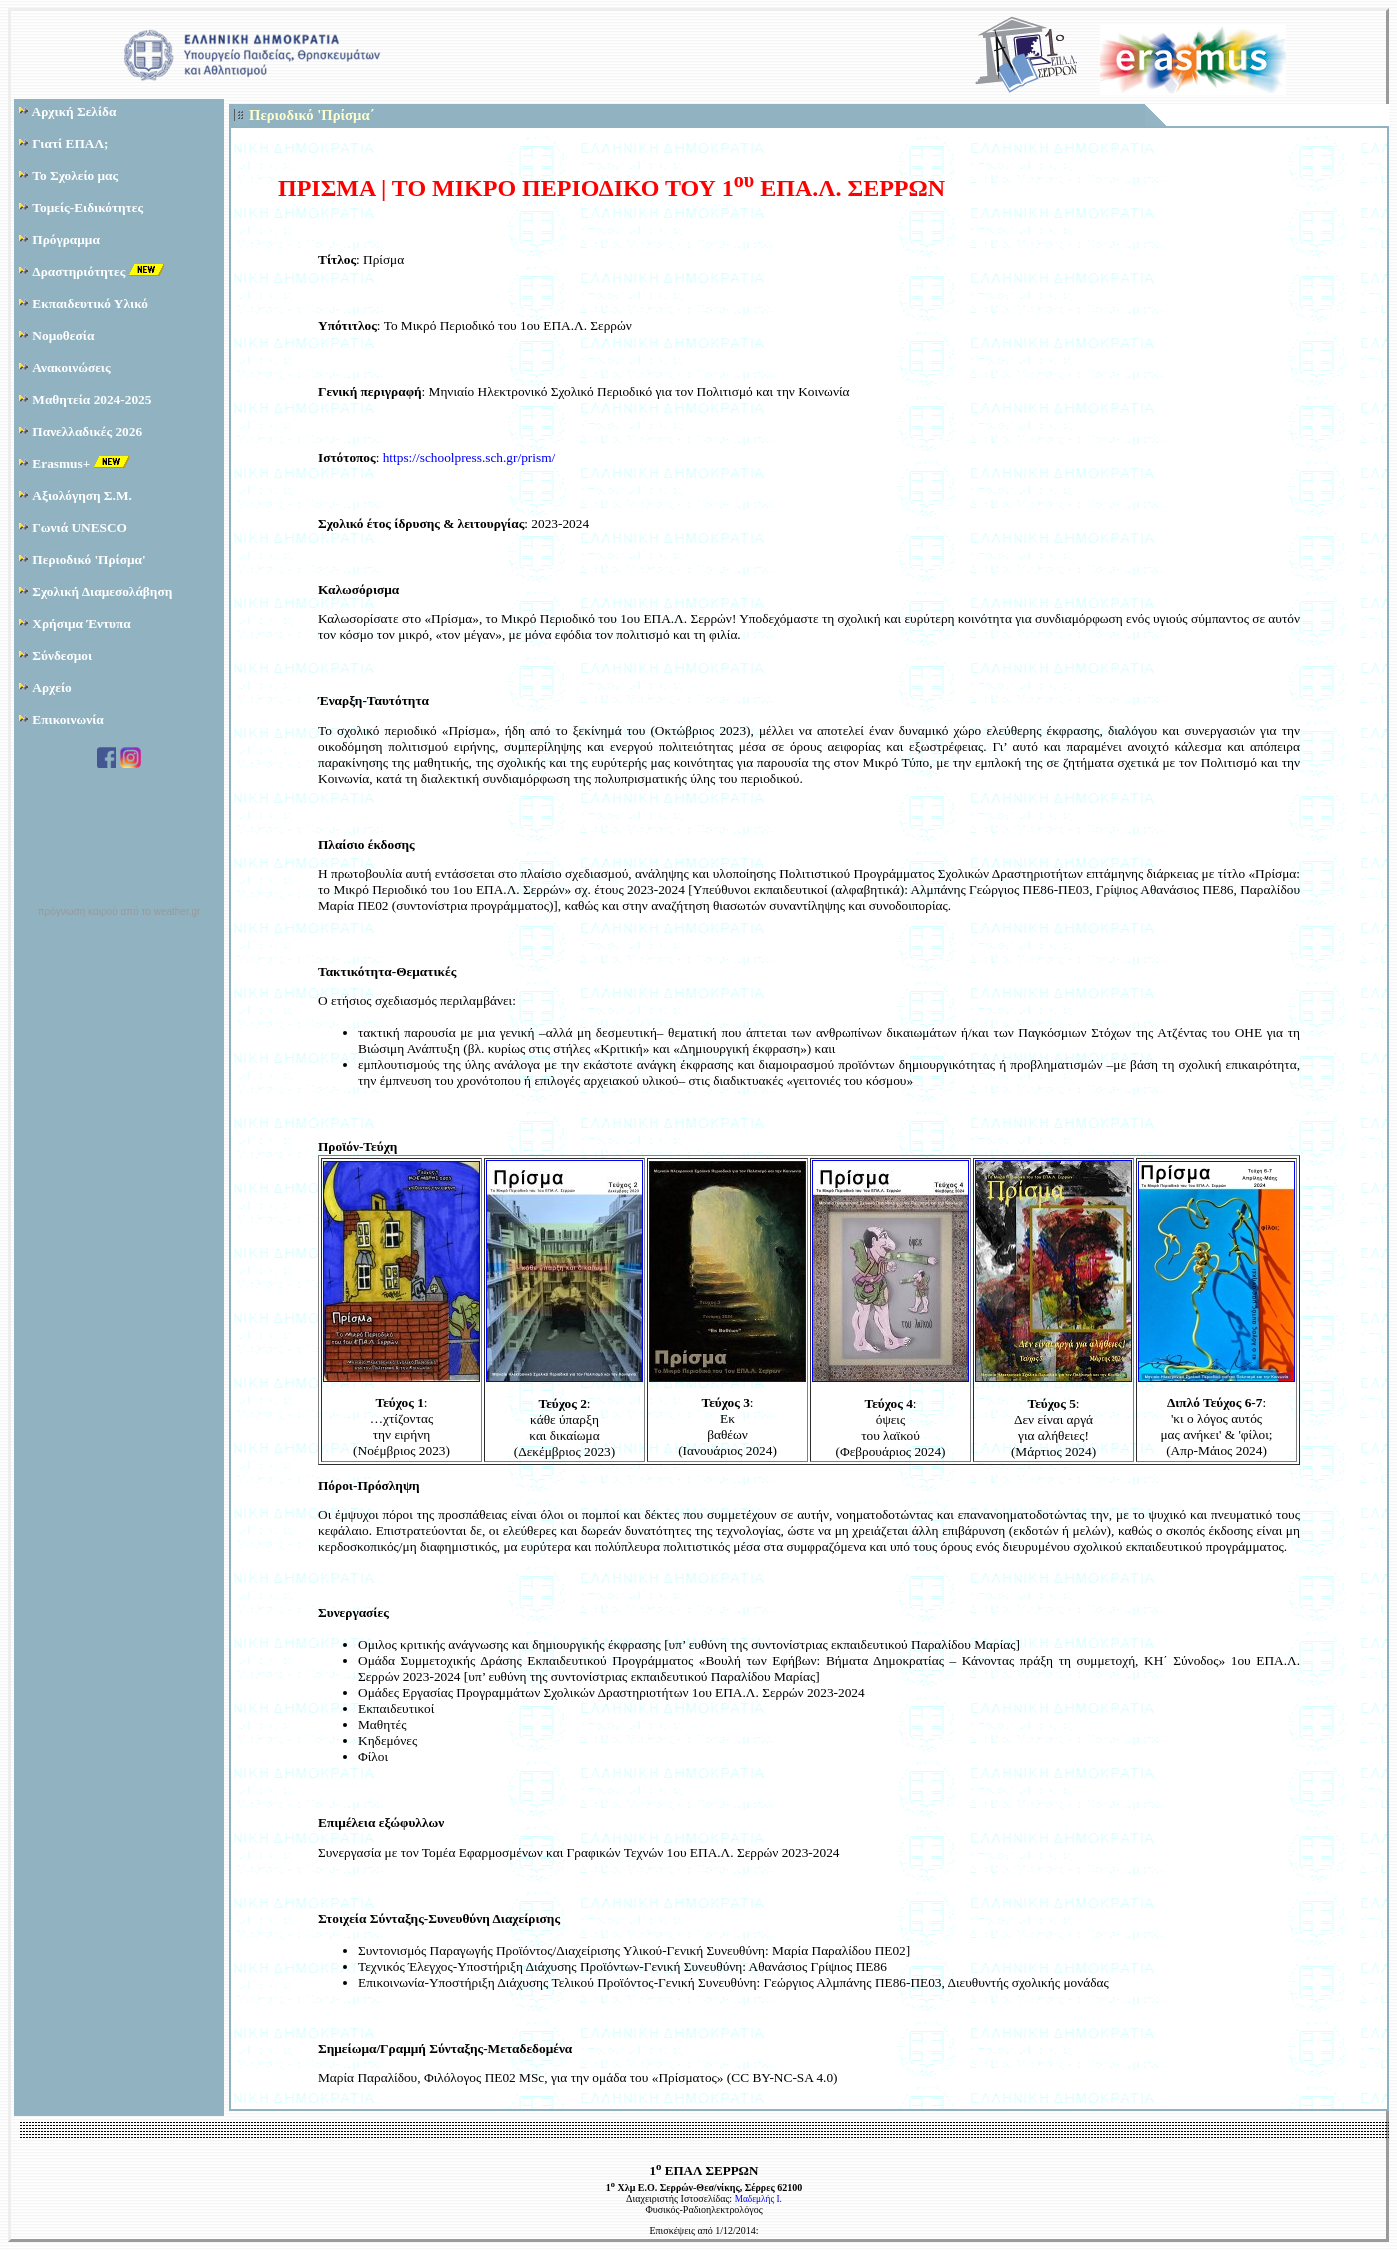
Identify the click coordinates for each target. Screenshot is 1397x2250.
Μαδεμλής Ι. (758, 2199)
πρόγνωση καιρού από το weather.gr (119, 912)
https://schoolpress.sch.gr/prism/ (469, 457)
